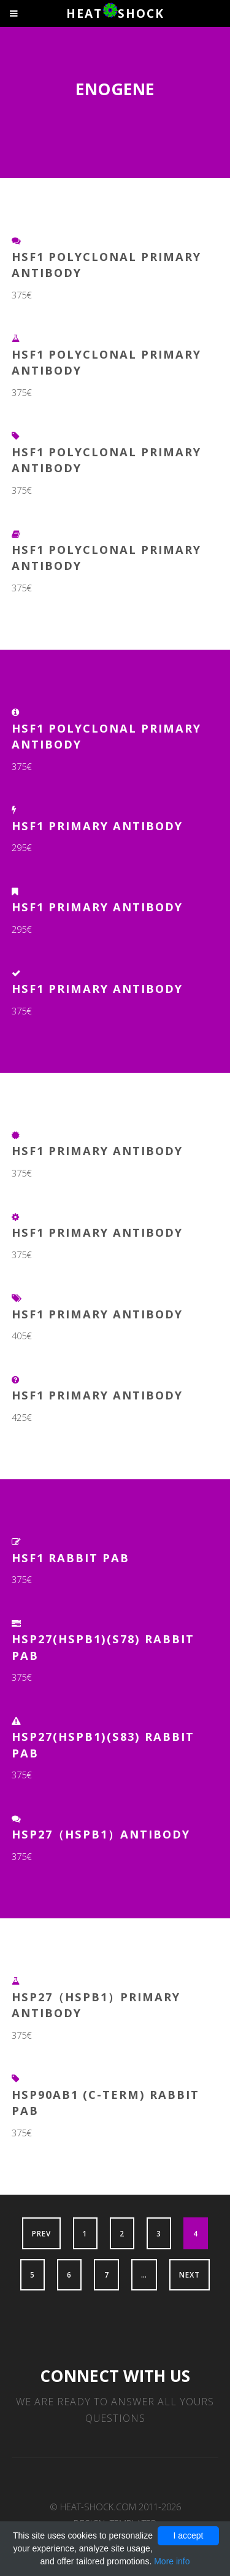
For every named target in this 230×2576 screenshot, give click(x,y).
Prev (41, 2233)
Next (189, 2274)
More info (172, 2561)
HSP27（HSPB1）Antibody (101, 1834)
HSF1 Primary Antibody (97, 825)
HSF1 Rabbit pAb (70, 1557)
